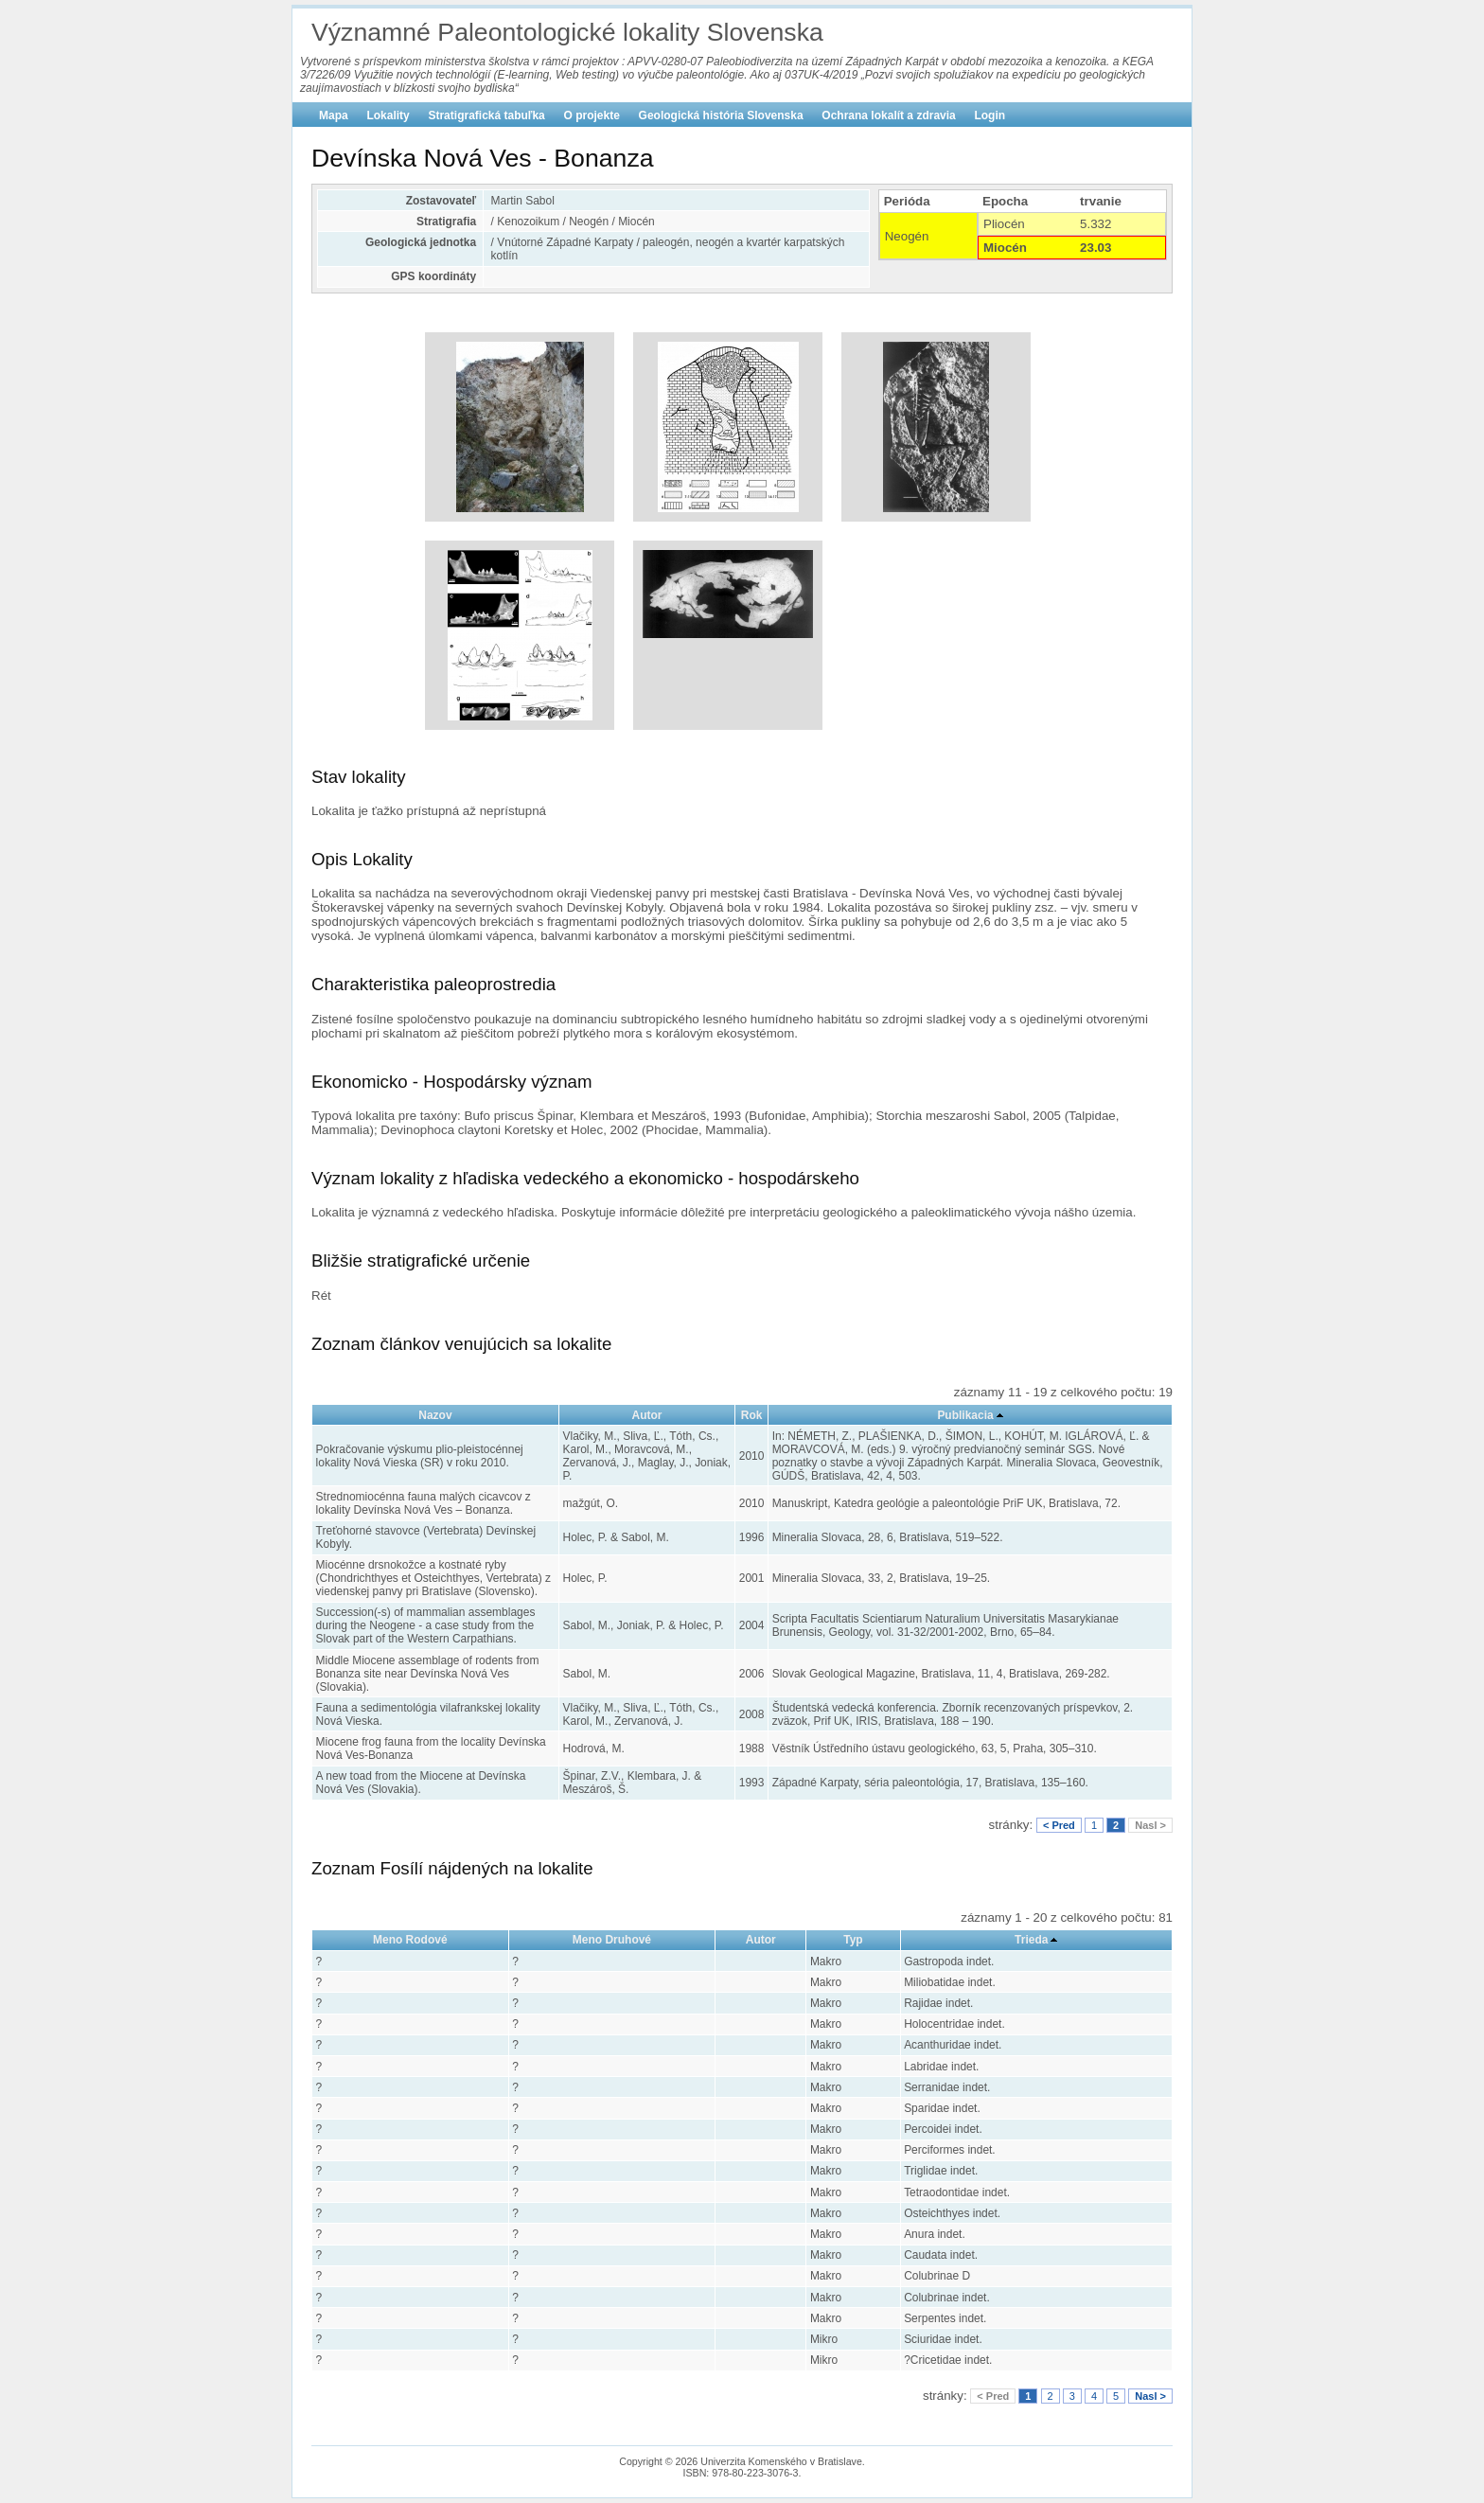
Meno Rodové (410, 1939)
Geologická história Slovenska (721, 115)
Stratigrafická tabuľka (486, 115)
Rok (752, 1415)
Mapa (333, 115)
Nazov (434, 1415)
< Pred (1059, 1825)
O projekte (592, 115)
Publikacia (965, 1415)
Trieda (1031, 1939)
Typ (852, 1939)
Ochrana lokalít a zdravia (888, 115)
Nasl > (1150, 1825)
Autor (647, 1415)
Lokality (387, 115)
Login (989, 115)
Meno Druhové (612, 1939)
